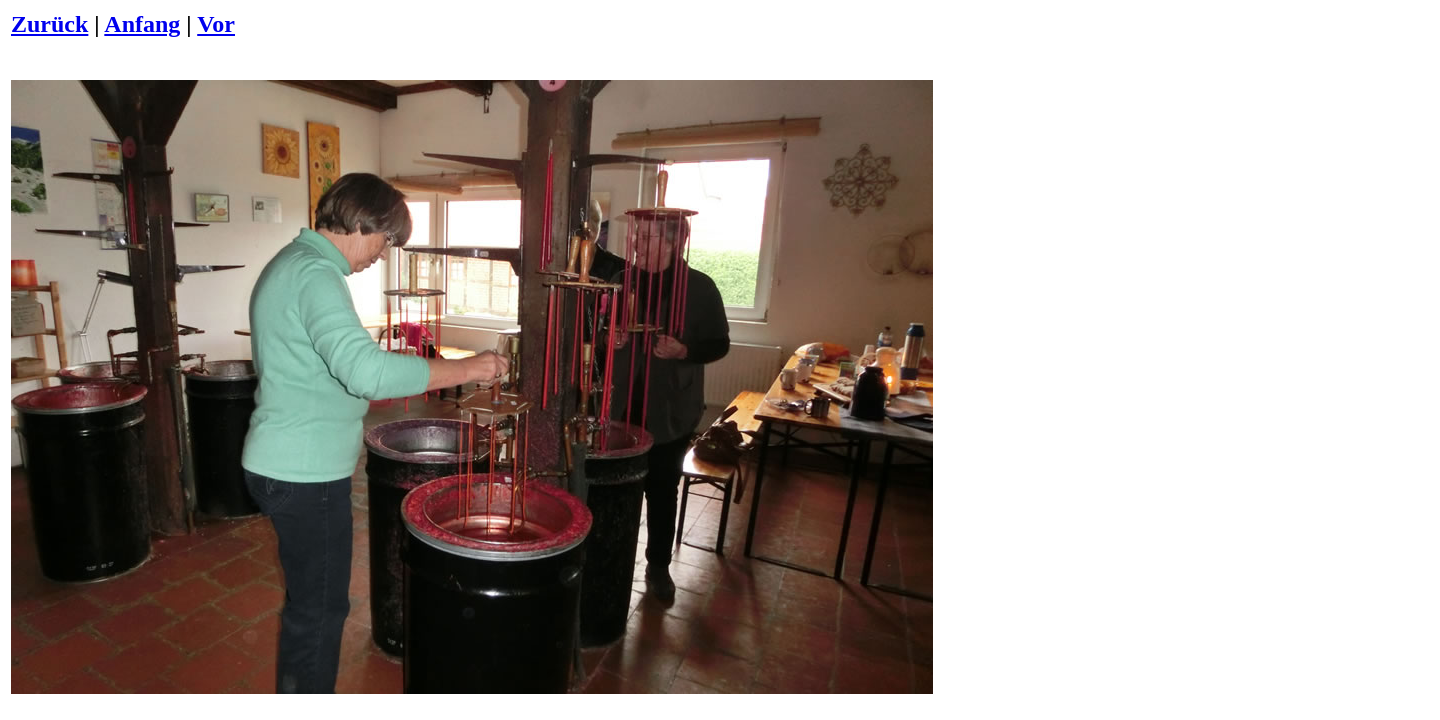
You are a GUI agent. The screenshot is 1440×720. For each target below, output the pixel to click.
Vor (216, 24)
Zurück (49, 24)
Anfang (142, 24)
